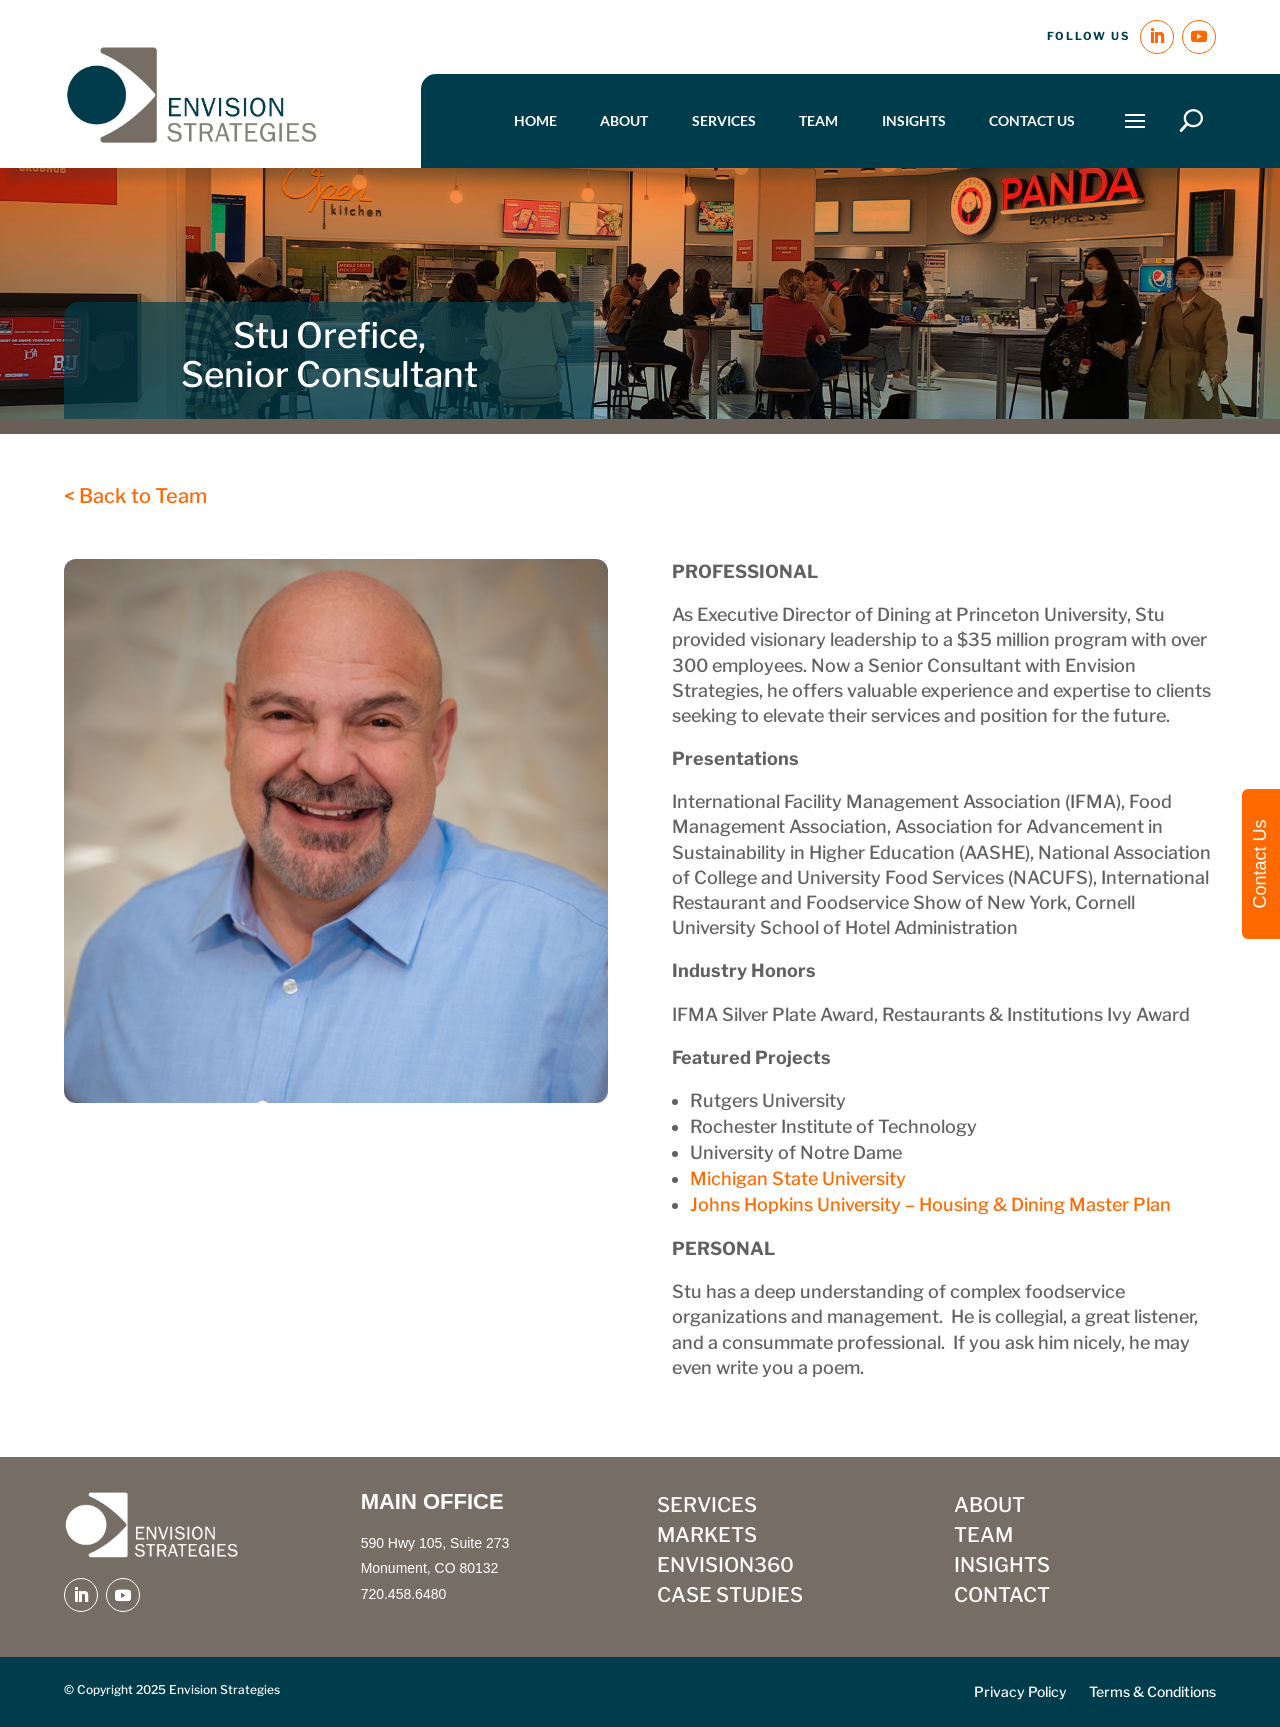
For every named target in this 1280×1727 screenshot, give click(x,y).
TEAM (983, 1537)
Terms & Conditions (1152, 1692)
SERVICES (707, 1507)
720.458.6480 (404, 1594)
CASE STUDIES (730, 1597)
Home (535, 120)
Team (818, 120)
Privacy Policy (1020, 1692)
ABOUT (989, 1507)
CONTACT (1002, 1597)
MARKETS (707, 1537)
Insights (914, 120)
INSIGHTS (1002, 1567)
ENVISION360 (725, 1567)
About (624, 120)
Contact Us (1032, 120)
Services (724, 120)
